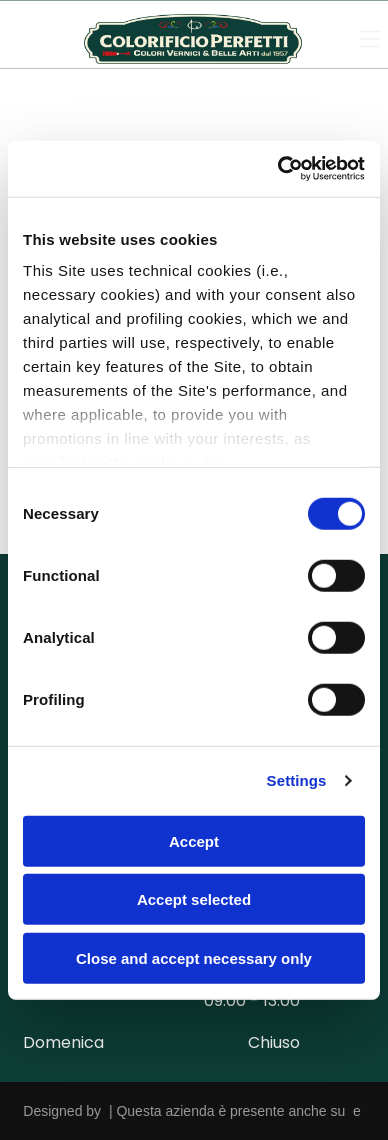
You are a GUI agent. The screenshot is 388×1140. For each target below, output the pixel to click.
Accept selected (194, 899)
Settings (297, 780)
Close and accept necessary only (194, 957)
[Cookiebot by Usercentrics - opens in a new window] (278, 169)
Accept (194, 840)
